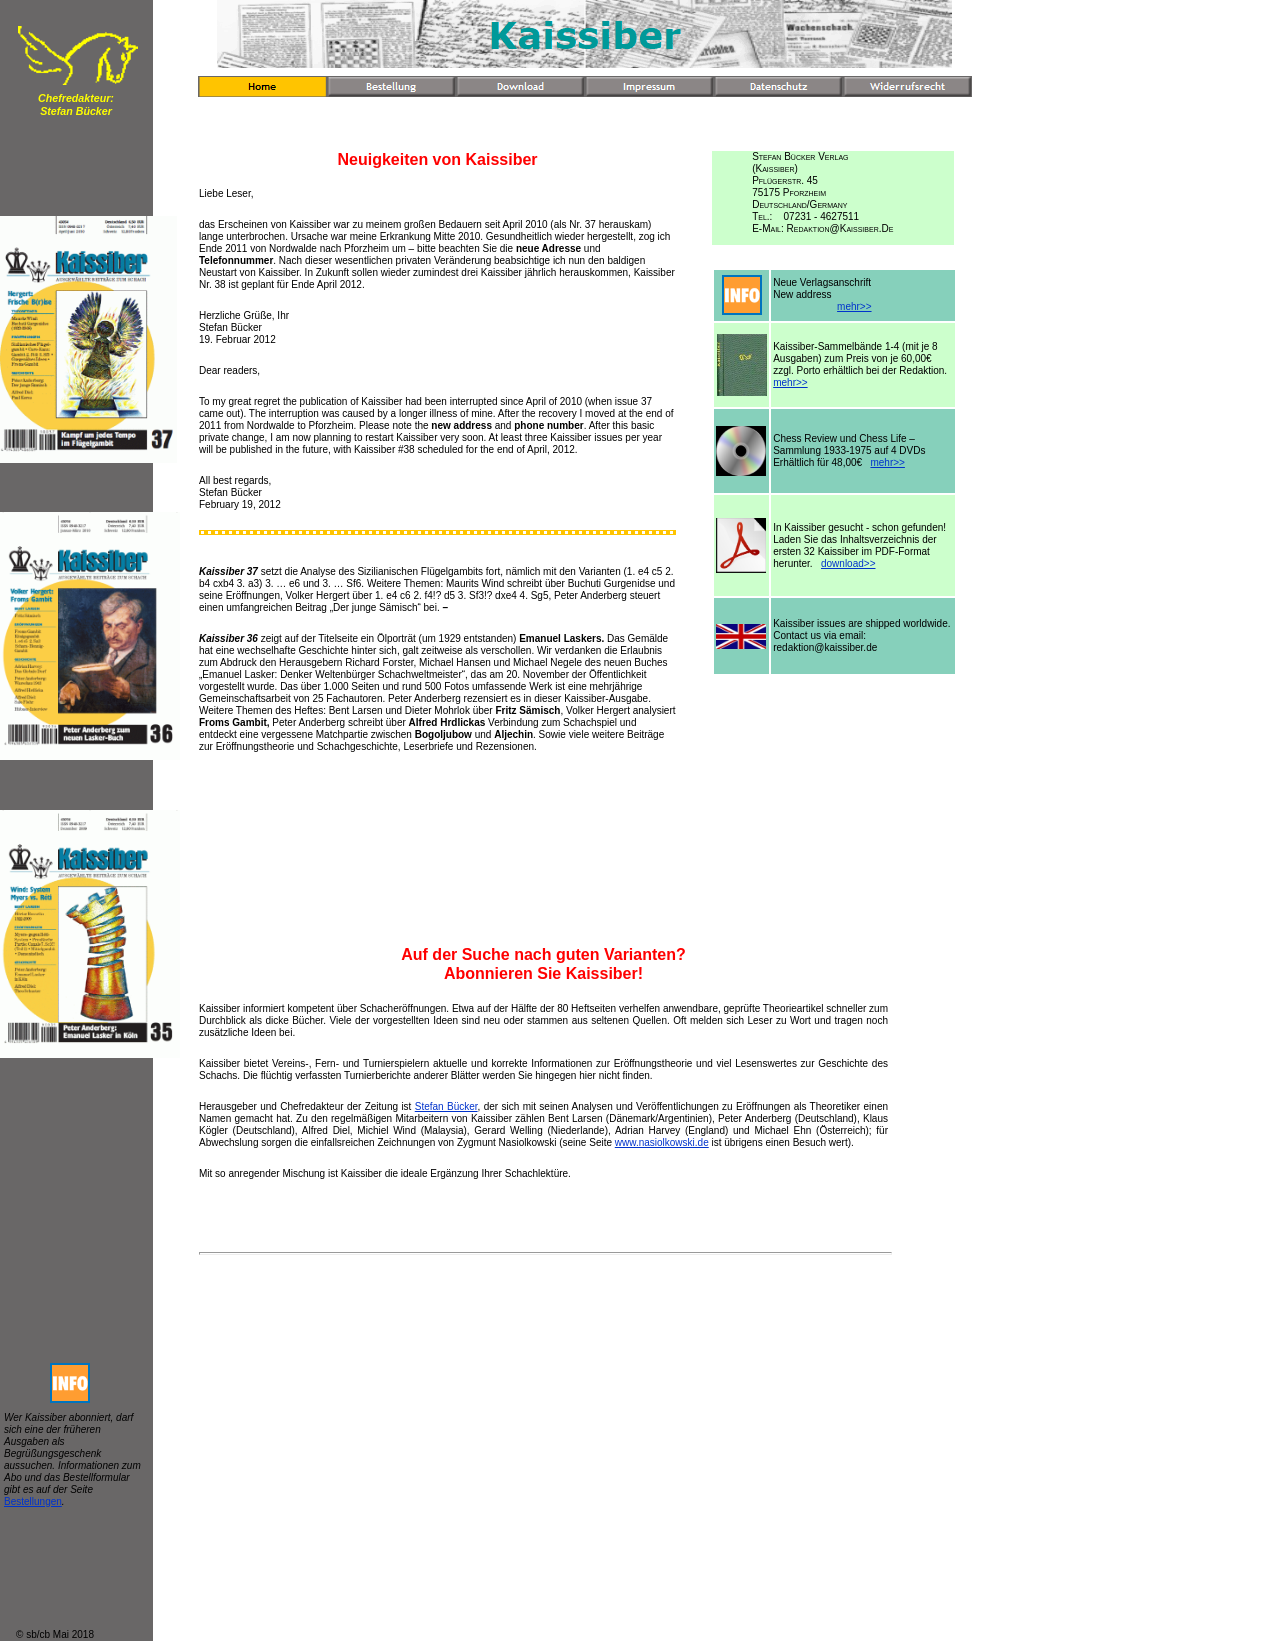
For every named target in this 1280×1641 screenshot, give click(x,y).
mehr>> (854, 306)
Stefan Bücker (446, 1106)
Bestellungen (33, 1501)
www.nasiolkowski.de (662, 1142)
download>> (848, 563)
